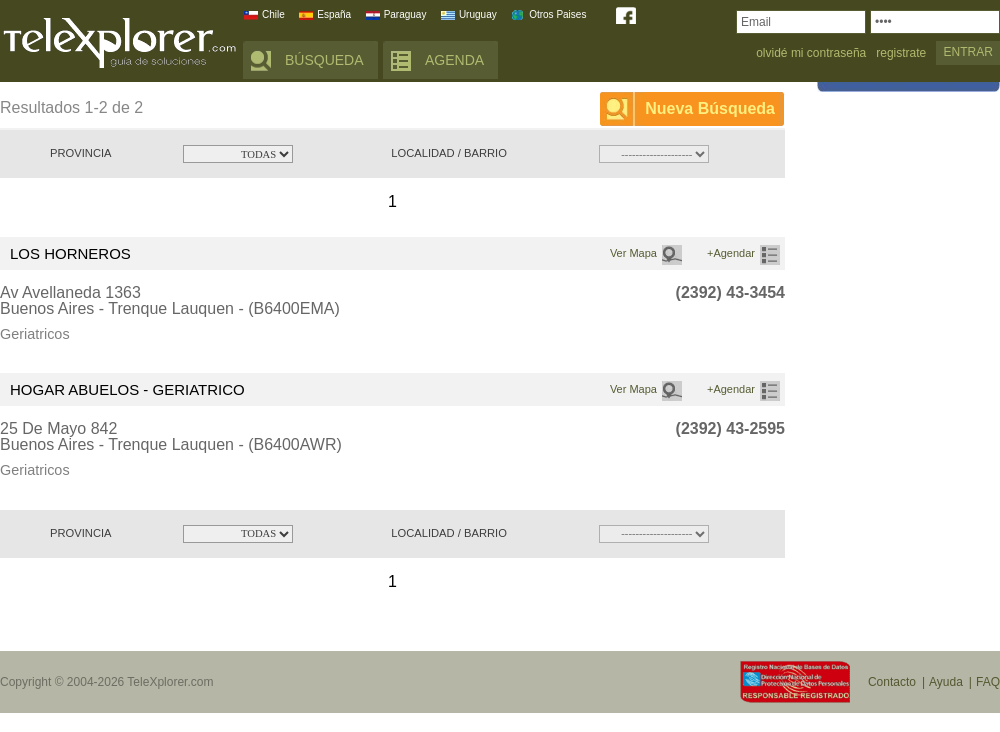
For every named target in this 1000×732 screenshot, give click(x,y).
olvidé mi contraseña (811, 53)
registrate (901, 53)
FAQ (988, 682)
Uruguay (478, 14)
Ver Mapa (633, 253)
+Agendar (731, 253)
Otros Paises (557, 14)
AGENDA (454, 60)
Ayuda (946, 682)
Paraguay (405, 14)
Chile (273, 14)
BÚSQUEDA (324, 60)
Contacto (892, 682)
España (334, 14)
